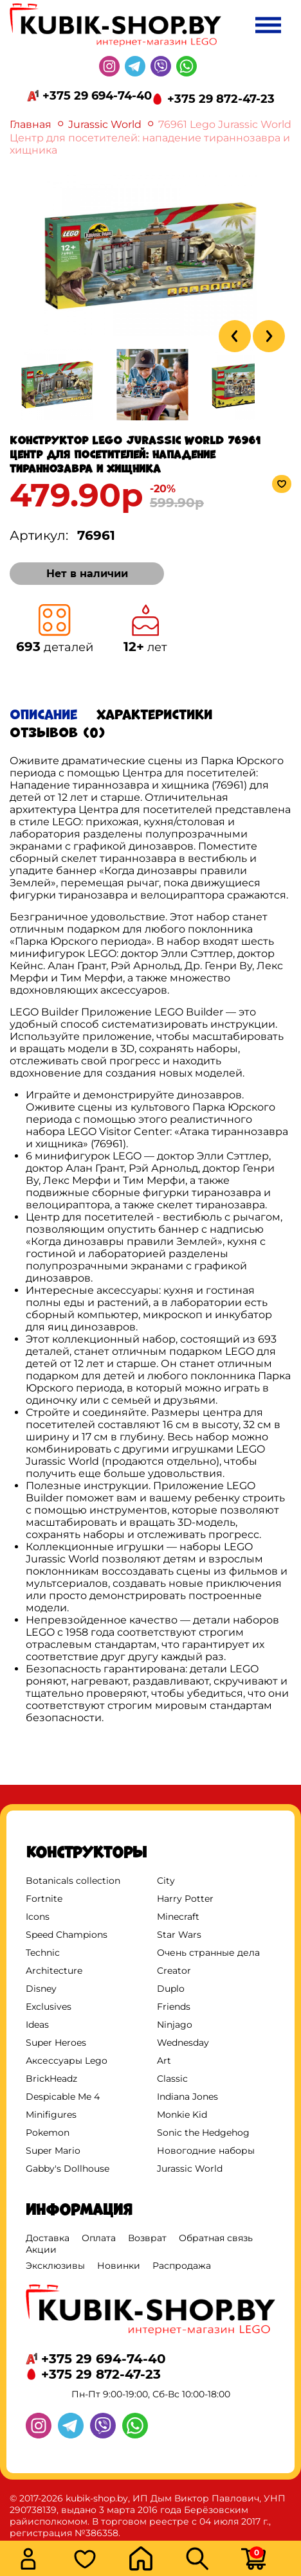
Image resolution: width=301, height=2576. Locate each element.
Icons (38, 1916)
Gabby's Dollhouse (67, 2168)
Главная (30, 124)
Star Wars (179, 1934)
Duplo (171, 1988)
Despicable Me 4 (63, 2096)
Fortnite (44, 1898)
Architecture (54, 1970)
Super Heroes (56, 2042)
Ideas (37, 2024)
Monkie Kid (182, 2114)
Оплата (99, 2238)
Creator (174, 1970)
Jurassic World (104, 124)
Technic (43, 1952)
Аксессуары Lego (66, 2060)
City (166, 1880)
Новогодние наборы (206, 2150)
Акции (41, 2249)
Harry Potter (185, 1898)
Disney (41, 1988)
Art (164, 2060)
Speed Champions (66, 1934)
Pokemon (47, 2132)
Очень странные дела (208, 1952)
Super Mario (53, 2150)
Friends (173, 2006)
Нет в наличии (87, 574)
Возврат (147, 2238)
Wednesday (183, 2042)
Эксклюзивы (55, 2265)
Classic (172, 2078)
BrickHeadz (51, 2078)
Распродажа (181, 2265)
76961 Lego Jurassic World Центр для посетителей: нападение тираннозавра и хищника (150, 137)
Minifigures (51, 2114)
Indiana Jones (187, 2096)
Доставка (47, 2238)
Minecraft (178, 1916)
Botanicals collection (73, 1880)
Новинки (118, 2265)
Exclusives (48, 2006)
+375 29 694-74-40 (97, 96)
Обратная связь (216, 2238)
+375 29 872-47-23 (221, 99)
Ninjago (174, 2024)
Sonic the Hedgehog (203, 2132)
